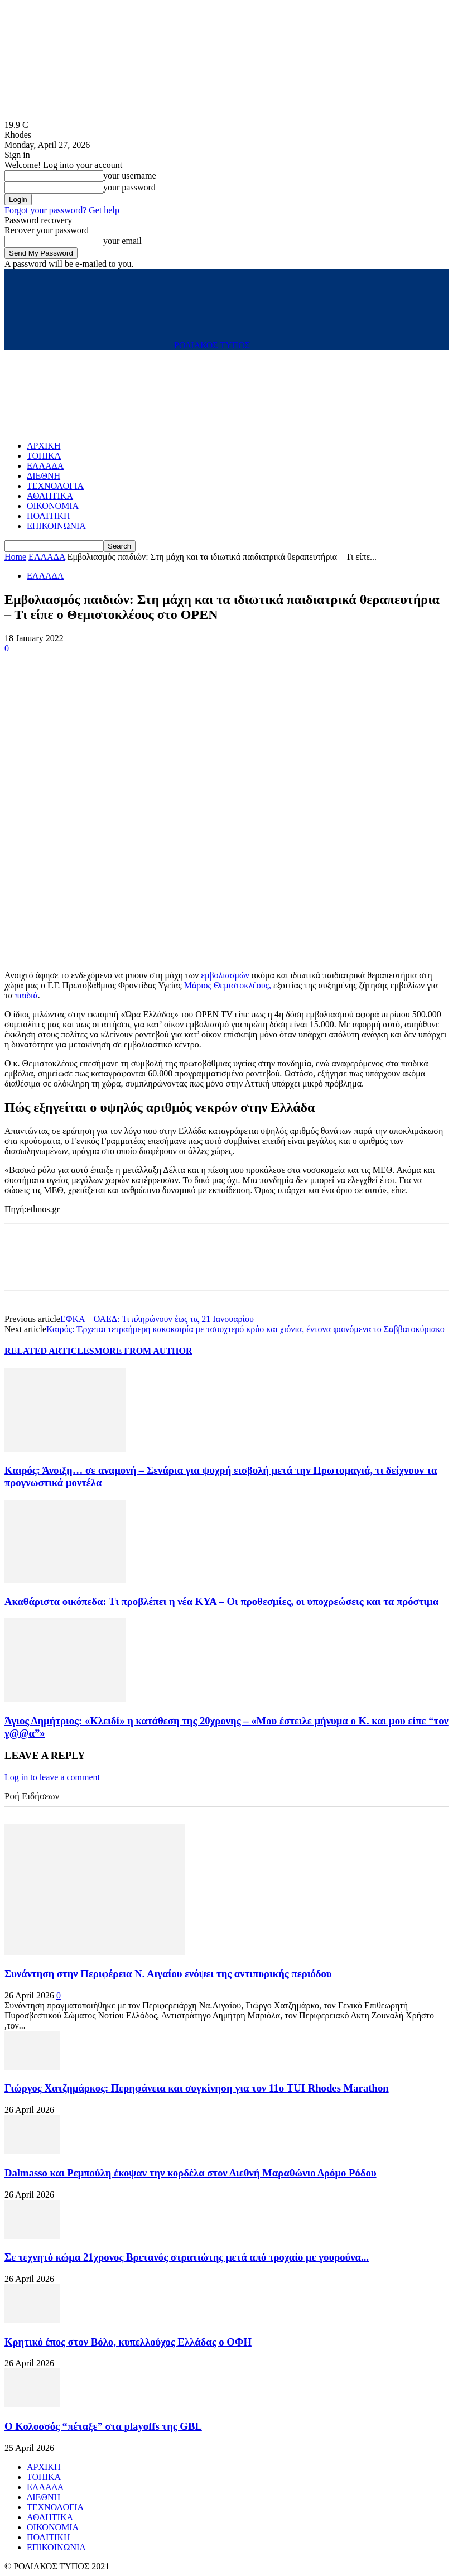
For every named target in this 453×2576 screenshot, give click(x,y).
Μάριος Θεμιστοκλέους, (227, 985)
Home (15, 556)
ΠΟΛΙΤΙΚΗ (48, 516)
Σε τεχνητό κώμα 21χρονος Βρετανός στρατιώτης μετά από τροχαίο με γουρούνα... (186, 2257)
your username (129, 175)
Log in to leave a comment (52, 1777)
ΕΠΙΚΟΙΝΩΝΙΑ (56, 526)
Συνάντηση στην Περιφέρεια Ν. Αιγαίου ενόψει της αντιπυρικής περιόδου (168, 1973)
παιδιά (26, 995)
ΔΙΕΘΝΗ (43, 475)
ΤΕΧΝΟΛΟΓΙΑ (55, 486)
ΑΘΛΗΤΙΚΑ (50, 496)
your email (122, 241)
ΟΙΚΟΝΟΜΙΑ (53, 506)
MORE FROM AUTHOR (143, 1351)
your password (129, 187)
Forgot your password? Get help (61, 210)
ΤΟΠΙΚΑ (44, 455)
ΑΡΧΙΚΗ (43, 445)
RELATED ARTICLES (49, 1351)
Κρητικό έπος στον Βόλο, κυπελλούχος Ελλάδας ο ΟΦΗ (128, 2342)
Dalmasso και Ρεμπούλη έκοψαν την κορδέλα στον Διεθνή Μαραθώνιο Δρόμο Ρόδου (190, 2173)
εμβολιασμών (226, 975)
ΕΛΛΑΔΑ (45, 465)
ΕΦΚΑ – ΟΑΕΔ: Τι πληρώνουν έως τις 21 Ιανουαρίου (157, 1319)
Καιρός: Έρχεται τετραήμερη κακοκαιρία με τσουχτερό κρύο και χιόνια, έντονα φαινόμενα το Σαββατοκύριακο (245, 1329)
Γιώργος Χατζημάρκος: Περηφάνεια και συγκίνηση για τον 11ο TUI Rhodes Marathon (196, 2088)
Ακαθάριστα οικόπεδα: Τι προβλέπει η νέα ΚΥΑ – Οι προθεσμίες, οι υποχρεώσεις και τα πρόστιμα (221, 1601)
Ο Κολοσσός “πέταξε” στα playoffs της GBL (103, 2426)
